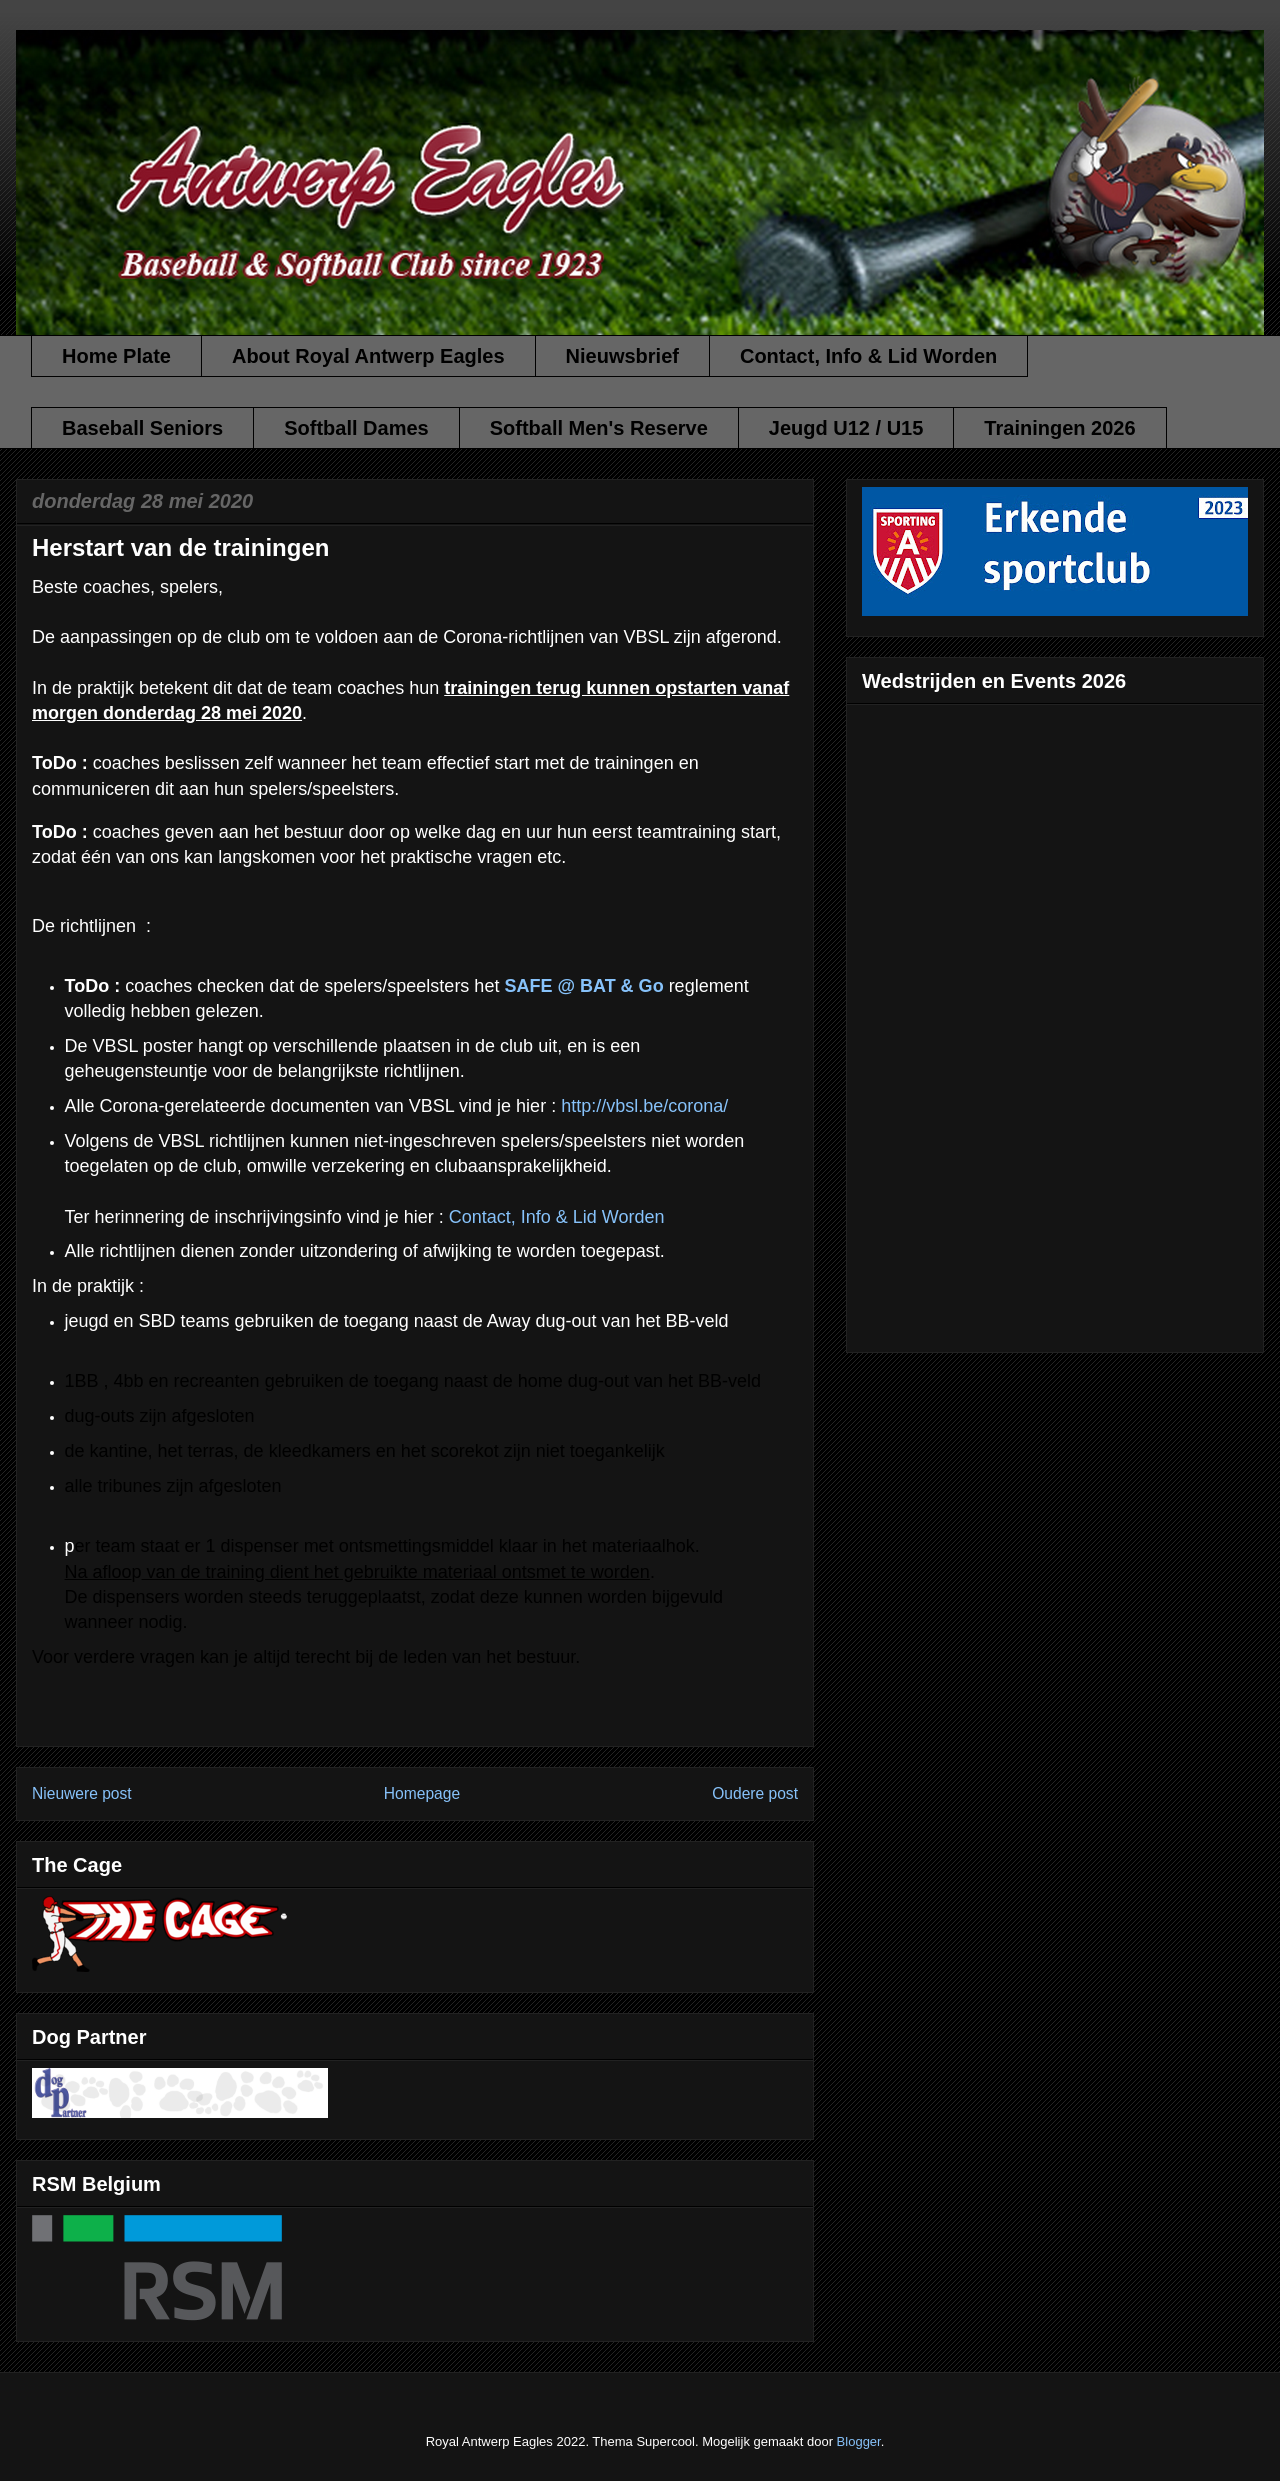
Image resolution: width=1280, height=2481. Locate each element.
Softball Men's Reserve (599, 428)
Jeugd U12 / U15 (846, 428)
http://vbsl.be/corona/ (644, 1106)
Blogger (859, 2441)
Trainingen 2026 (1059, 428)
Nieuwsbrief (622, 356)
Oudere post (755, 1793)
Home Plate (116, 356)
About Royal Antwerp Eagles (368, 356)
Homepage (422, 1793)
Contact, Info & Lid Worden (868, 356)
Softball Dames (356, 428)
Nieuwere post (82, 1793)
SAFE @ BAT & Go (583, 986)
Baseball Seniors (142, 428)
